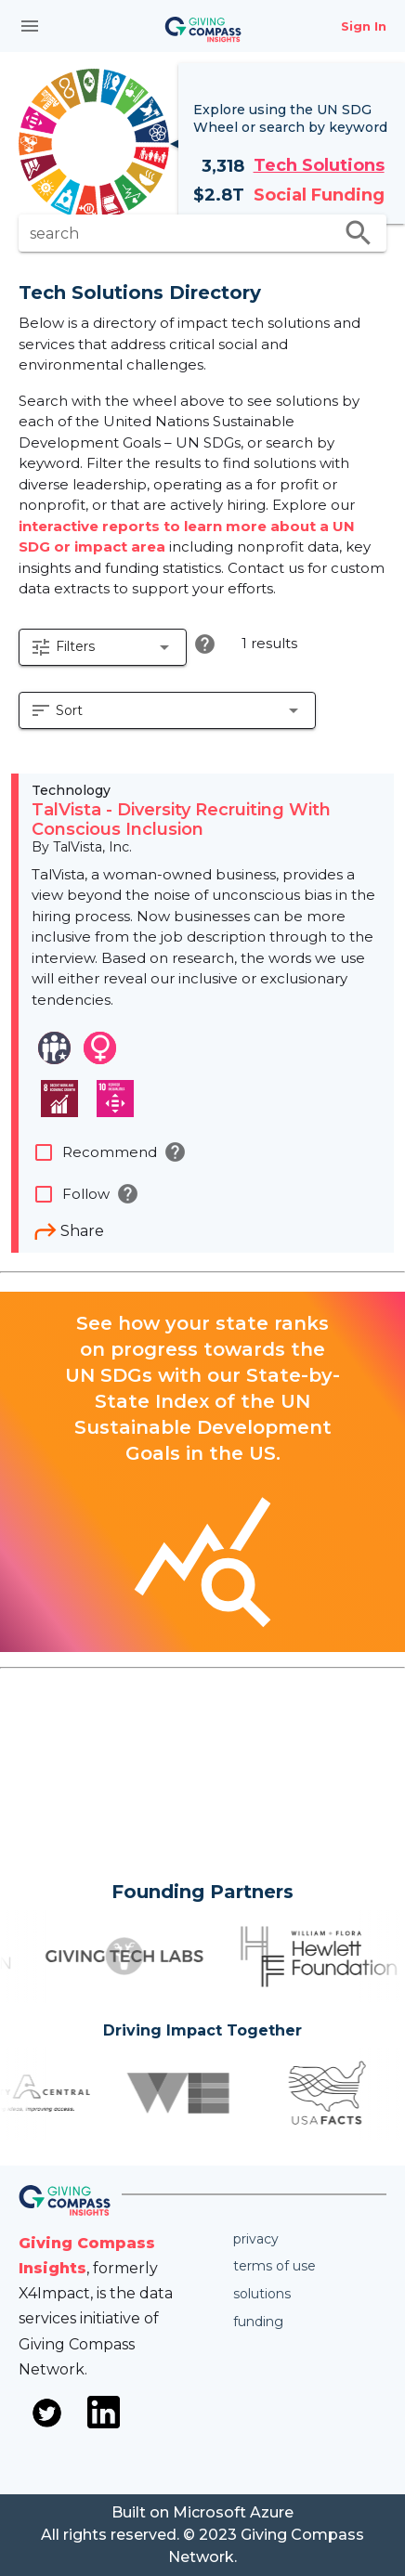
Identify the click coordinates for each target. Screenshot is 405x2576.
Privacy (256, 2239)
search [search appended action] (358, 233)
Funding (258, 2321)
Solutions (262, 2293)
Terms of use (274, 2265)
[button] (103, 647)
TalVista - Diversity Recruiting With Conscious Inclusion (181, 820)
